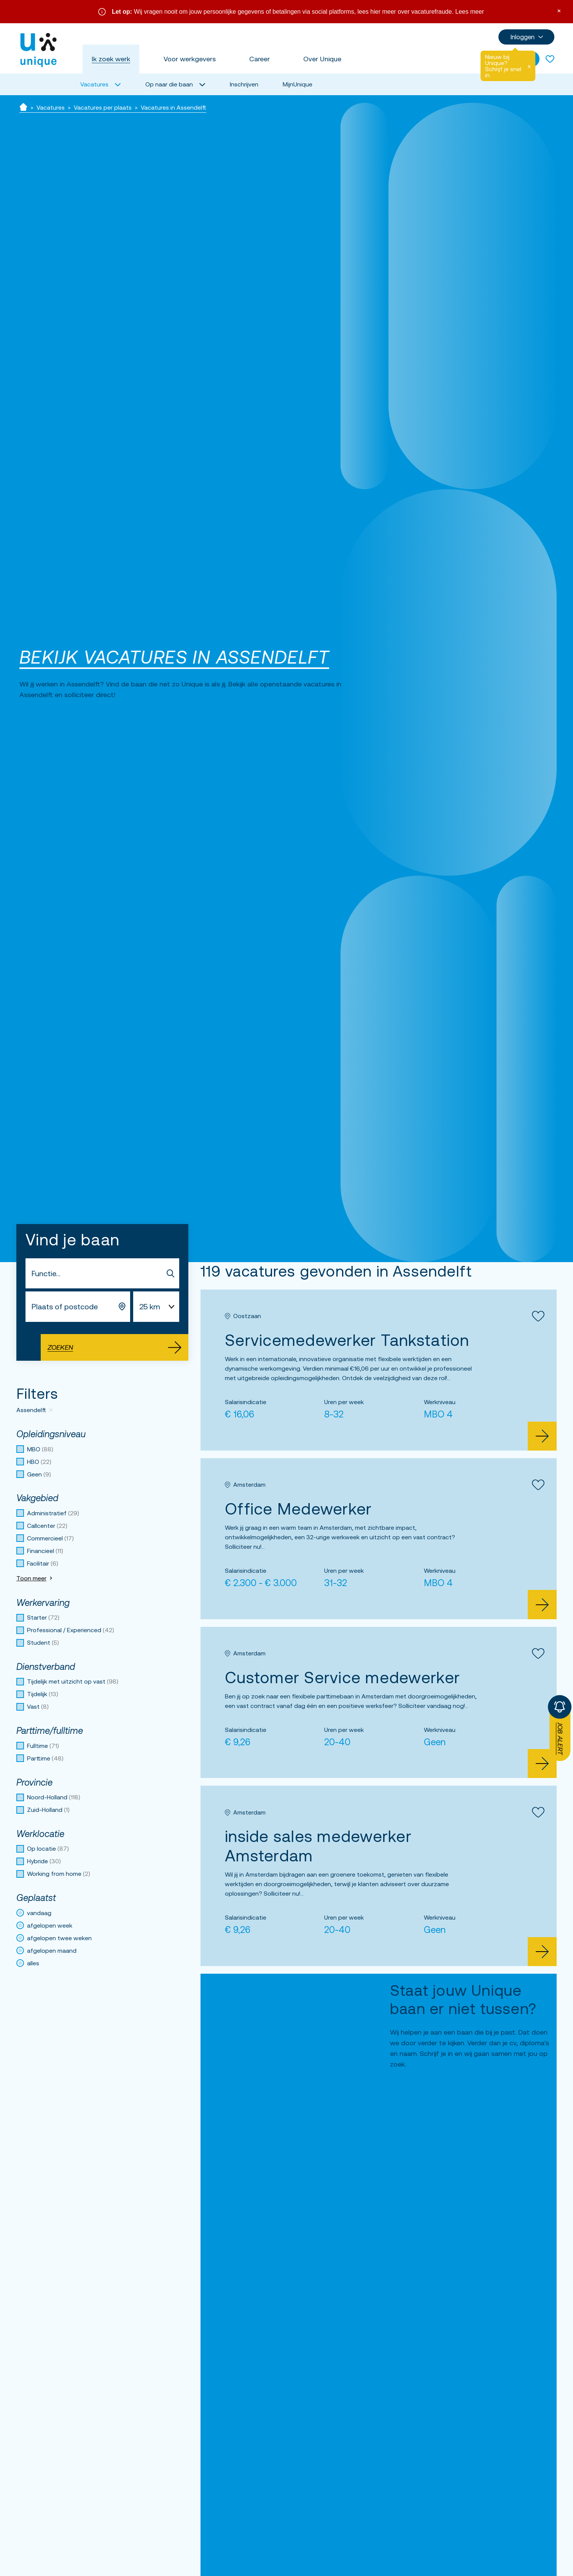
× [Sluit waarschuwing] (559, 10)
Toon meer (35, 1578)
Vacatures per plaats (103, 107)
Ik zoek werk (111, 59)
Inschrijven (244, 84)
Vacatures (51, 107)
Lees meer (469, 11)
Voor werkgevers (190, 59)
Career (259, 59)
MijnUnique (297, 84)
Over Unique (322, 59)
